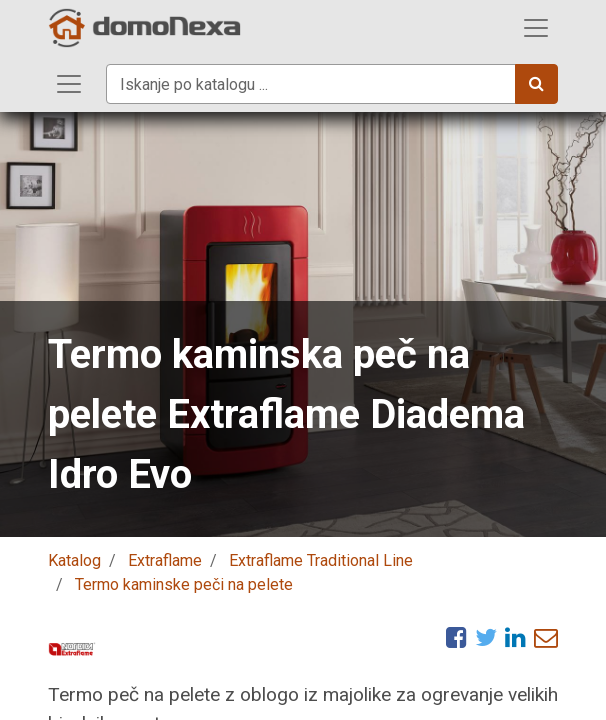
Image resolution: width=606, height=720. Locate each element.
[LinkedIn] (515, 637)
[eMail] (546, 637)
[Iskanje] (536, 84)
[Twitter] (486, 637)
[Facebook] (456, 637)
